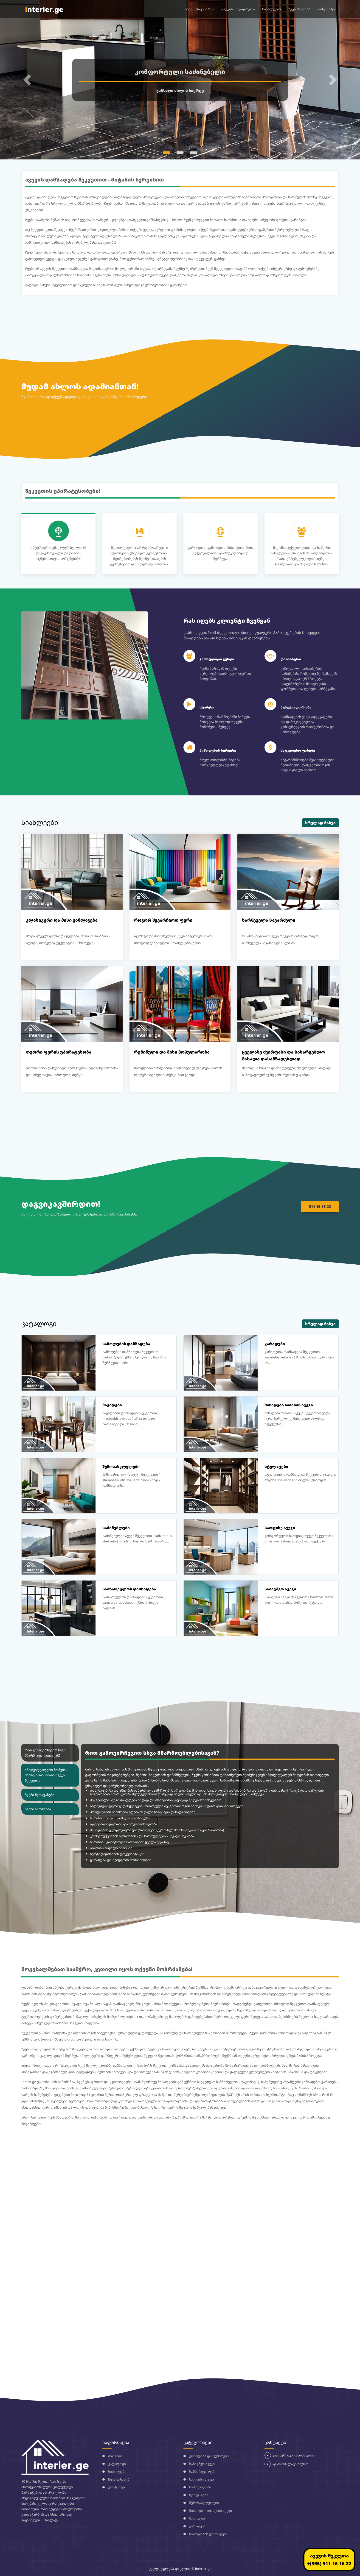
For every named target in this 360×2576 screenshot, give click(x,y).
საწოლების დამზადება (208, 2534)
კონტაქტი (326, 9)
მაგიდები (197, 2518)
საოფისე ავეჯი (201, 2479)
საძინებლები (200, 2487)
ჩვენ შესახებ (299, 9)
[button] (27, 79)
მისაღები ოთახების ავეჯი (210, 2510)
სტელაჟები (198, 2495)
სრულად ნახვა (320, 822)
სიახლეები (271, 9)
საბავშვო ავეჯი (202, 2464)
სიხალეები (117, 2471)
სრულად (50, 2520)
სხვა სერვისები (199, 9)
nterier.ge (44, 9)
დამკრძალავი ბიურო (286, 2464)
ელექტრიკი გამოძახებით (289, 2455)
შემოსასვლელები (204, 2503)
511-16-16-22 (320, 1206)
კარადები (197, 2526)
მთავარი (115, 2456)
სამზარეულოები (202, 2471)
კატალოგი (117, 2464)
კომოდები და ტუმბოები (209, 2456)
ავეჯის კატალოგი (238, 9)
